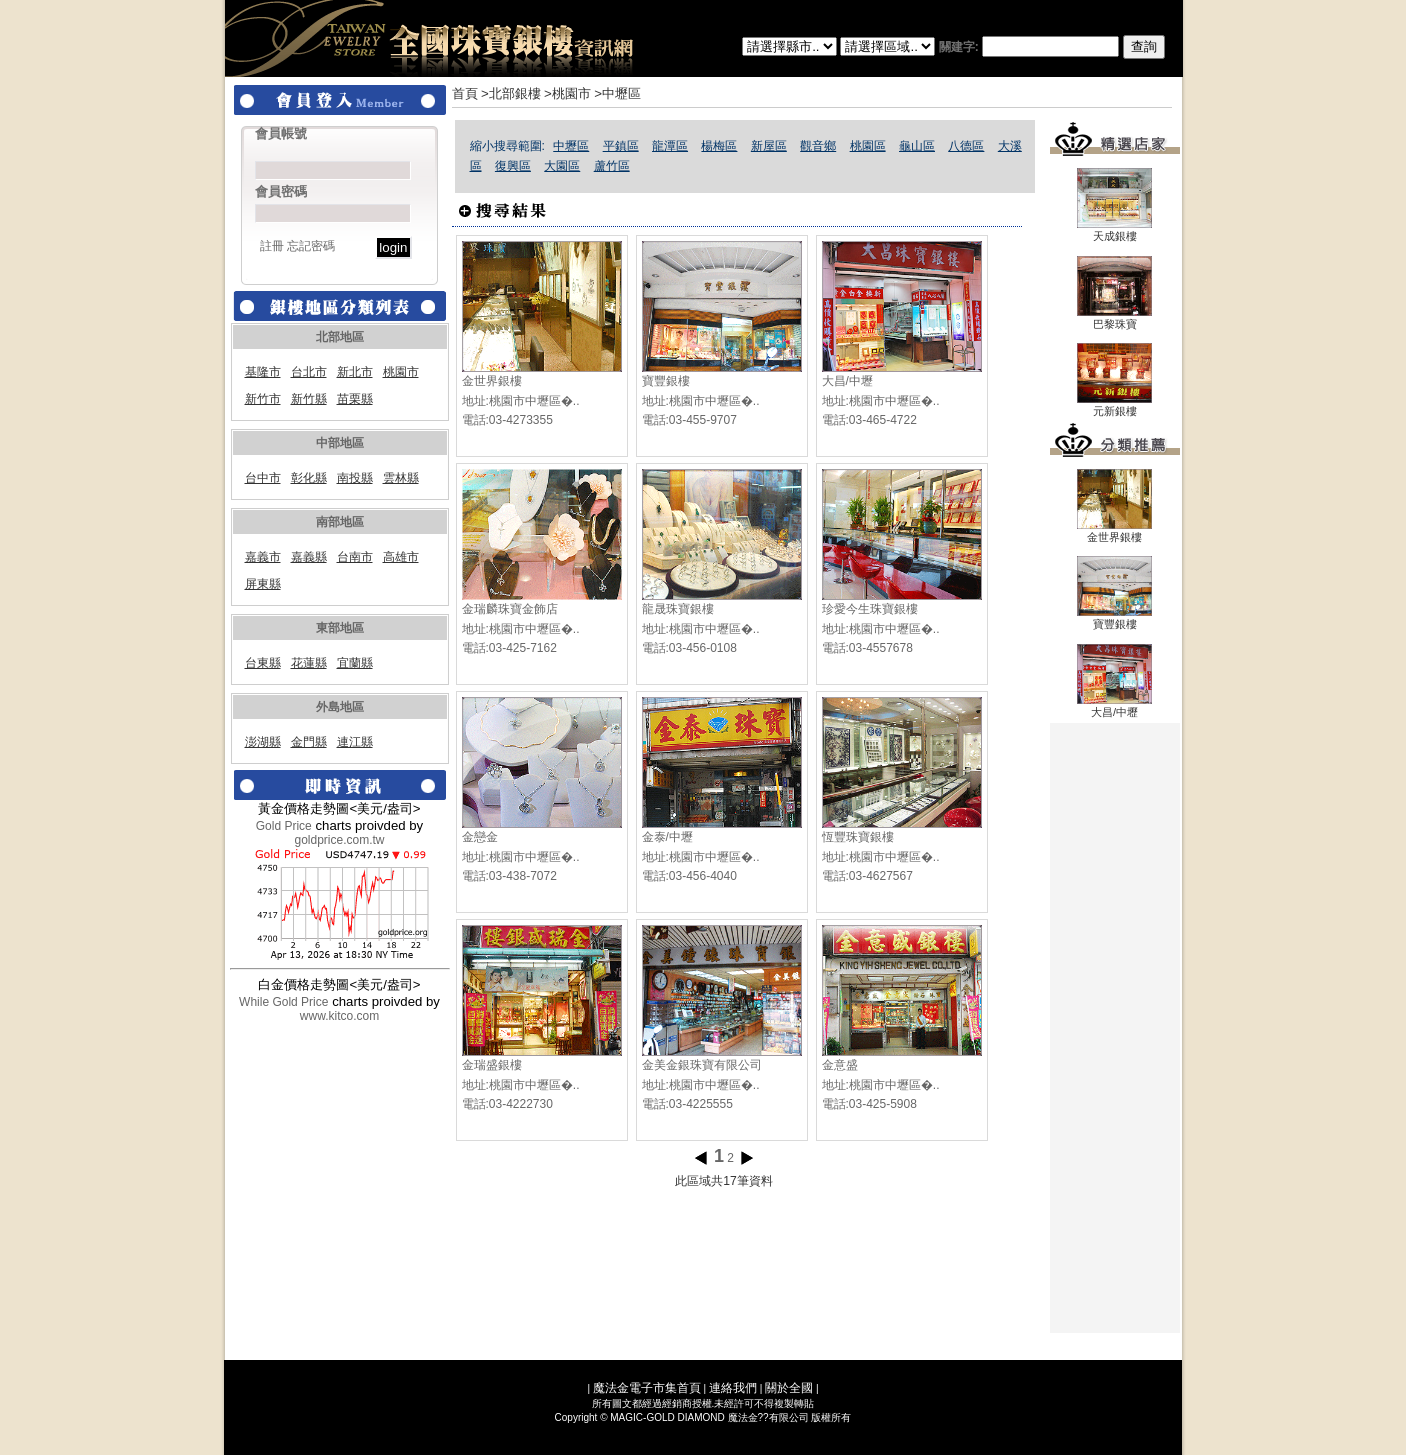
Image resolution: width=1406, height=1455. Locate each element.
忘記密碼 (311, 246)
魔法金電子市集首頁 (647, 1388)
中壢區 (571, 146)
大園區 (562, 166)
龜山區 (917, 146)
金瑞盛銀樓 (492, 1065)
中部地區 (340, 443)
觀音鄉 (818, 146)
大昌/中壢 (847, 381)
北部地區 (340, 337)
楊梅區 (719, 146)
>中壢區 (617, 93)
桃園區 (868, 146)
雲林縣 (401, 478)
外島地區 (340, 707)
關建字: (1052, 47)
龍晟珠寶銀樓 (678, 609)
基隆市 (263, 372)
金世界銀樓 (492, 381)
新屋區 (769, 146)
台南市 (355, 557)
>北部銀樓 (511, 93)
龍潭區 (670, 146)
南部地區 (340, 522)
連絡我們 (733, 1388)
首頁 (465, 93)
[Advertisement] (1115, 1028)
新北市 (355, 372)
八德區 (966, 146)
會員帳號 (281, 133)
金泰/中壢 (667, 837)
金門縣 (309, 742)
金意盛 (840, 1065)
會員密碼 (281, 191)
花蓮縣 (309, 663)
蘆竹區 (612, 166)
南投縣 (355, 478)
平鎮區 (621, 146)
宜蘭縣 (355, 663)
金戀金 (480, 837)
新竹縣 (309, 399)
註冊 (272, 246)
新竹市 (263, 399)
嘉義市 (263, 557)
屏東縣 (263, 584)
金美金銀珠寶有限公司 (702, 1065)
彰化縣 (309, 478)
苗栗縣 (355, 399)
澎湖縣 (263, 742)
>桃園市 (567, 93)
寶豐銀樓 (666, 381)
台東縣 (263, 663)
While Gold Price (283, 1002)
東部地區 (340, 628)
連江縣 (355, 742)
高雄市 (401, 557)
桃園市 (401, 372)
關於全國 (789, 1388)
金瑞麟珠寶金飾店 (510, 609)
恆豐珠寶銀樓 (858, 837)
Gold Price (284, 826)
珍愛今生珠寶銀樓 (870, 609)
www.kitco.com (339, 1016)
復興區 (513, 166)
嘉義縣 (309, 557)
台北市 (309, 372)
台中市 (263, 478)
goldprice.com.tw (339, 840)
